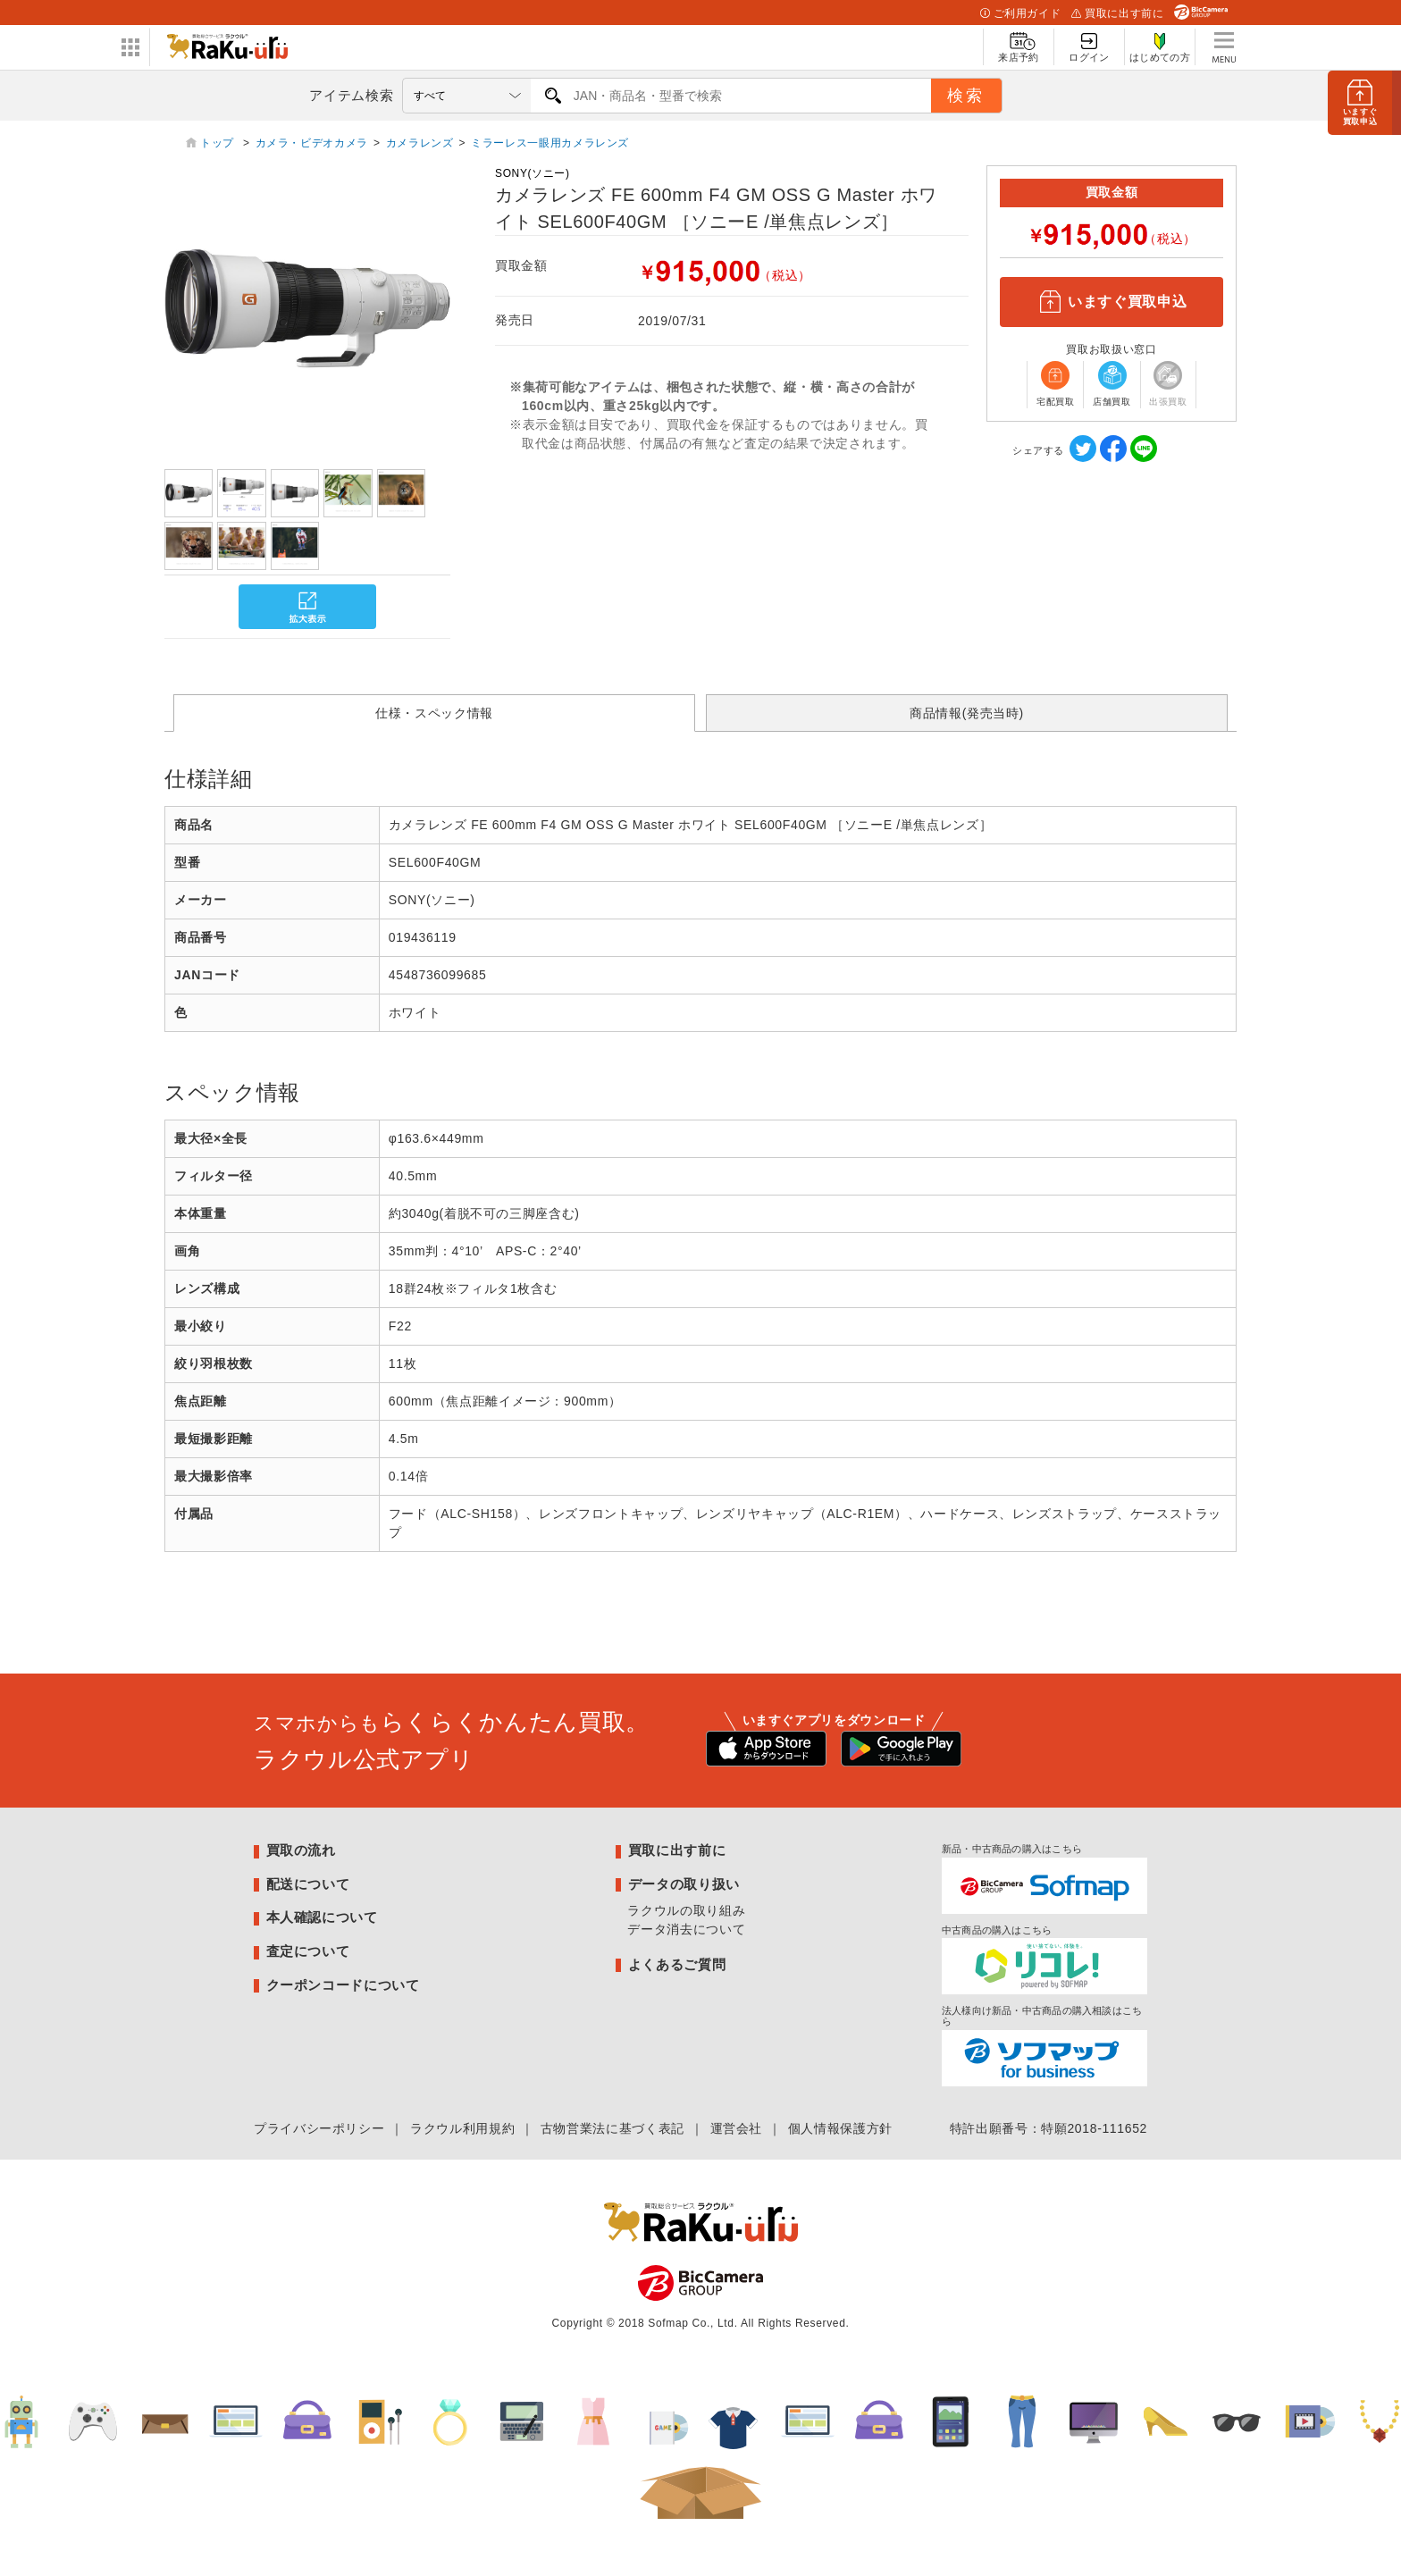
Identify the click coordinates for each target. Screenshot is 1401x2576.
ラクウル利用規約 (462, 2128)
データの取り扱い (684, 1884)
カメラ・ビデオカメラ (312, 143)
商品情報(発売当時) (967, 713)
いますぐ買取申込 (1111, 302)
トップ (219, 143)
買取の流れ (301, 1850)
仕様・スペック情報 (434, 713)
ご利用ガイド (1020, 13)
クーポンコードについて (343, 1985)
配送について (308, 1884)
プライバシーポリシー (319, 2128)
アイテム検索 (351, 95)
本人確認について (322, 1917)
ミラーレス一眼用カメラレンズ (550, 143)
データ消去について (686, 1929)
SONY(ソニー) (532, 173)
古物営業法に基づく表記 (612, 2128)
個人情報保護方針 (840, 2128)
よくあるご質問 (677, 1964)
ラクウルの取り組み (686, 1910)
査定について (308, 1951)
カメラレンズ (420, 143)
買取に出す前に (1117, 13)
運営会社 (736, 2128)
